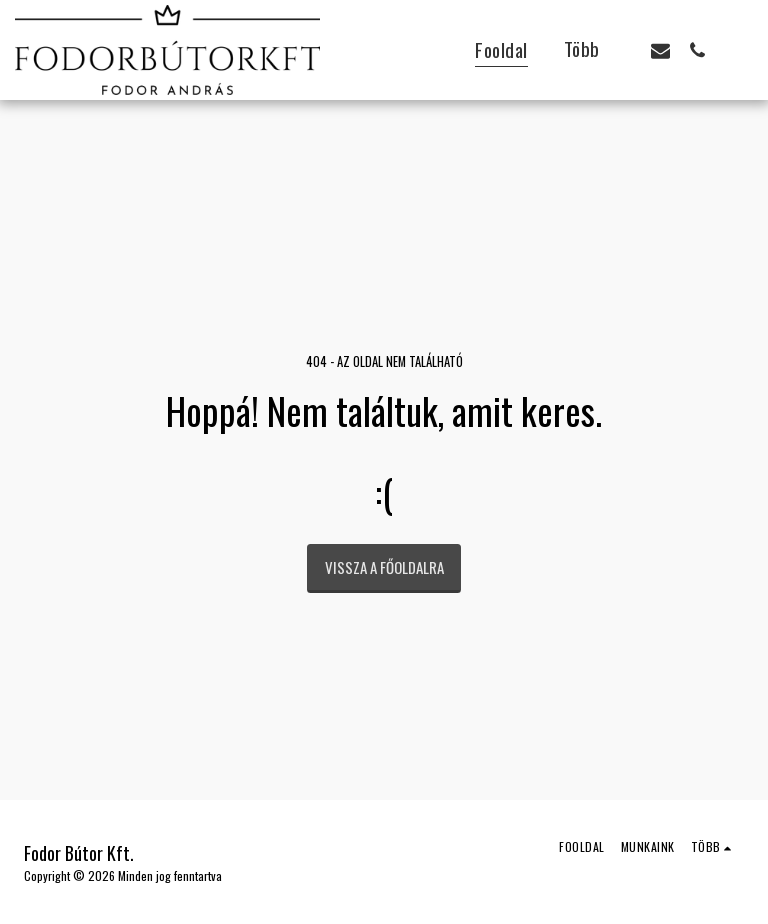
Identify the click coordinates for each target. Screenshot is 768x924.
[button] (660, 50)
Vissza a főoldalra (384, 567)
